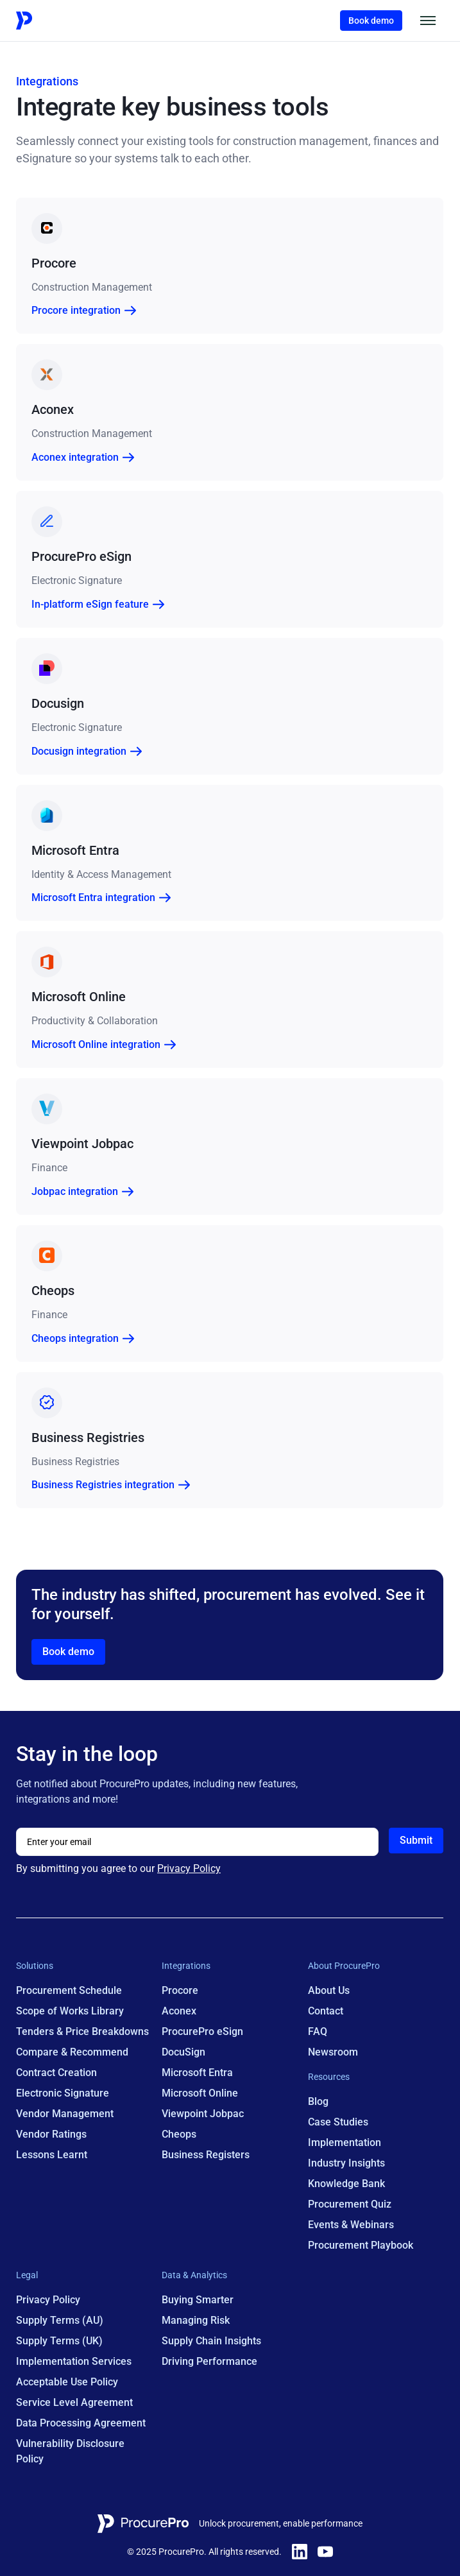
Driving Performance (210, 2362)
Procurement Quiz (349, 2205)
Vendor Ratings (51, 2135)
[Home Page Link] (57, 21)
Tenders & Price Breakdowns (82, 2032)
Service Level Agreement (74, 2403)
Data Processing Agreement (81, 2423)
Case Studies (338, 2123)
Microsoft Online (200, 2094)
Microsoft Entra (198, 2073)
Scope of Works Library (70, 2011)
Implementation (344, 2143)
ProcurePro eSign (203, 2032)
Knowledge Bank (346, 2184)
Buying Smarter (198, 2300)
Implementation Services (74, 2362)
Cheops (179, 2135)
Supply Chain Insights (212, 2341)
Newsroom (333, 2053)
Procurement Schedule (69, 1991)
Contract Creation (56, 2073)
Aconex (179, 2011)
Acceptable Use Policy (67, 2382)
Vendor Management (65, 2114)
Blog (318, 2102)
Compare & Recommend (72, 2053)
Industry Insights (346, 2164)
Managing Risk (196, 2321)
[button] (428, 20)
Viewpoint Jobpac (203, 2114)
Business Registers (206, 2155)
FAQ (317, 2032)
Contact (325, 2011)
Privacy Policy (189, 1869)
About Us (329, 1991)
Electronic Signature (62, 2094)
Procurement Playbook (360, 2246)
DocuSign (184, 2053)
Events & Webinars (351, 2225)
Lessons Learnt (51, 2155)
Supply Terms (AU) (59, 2321)
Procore (180, 1991)
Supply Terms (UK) (59, 2341)
